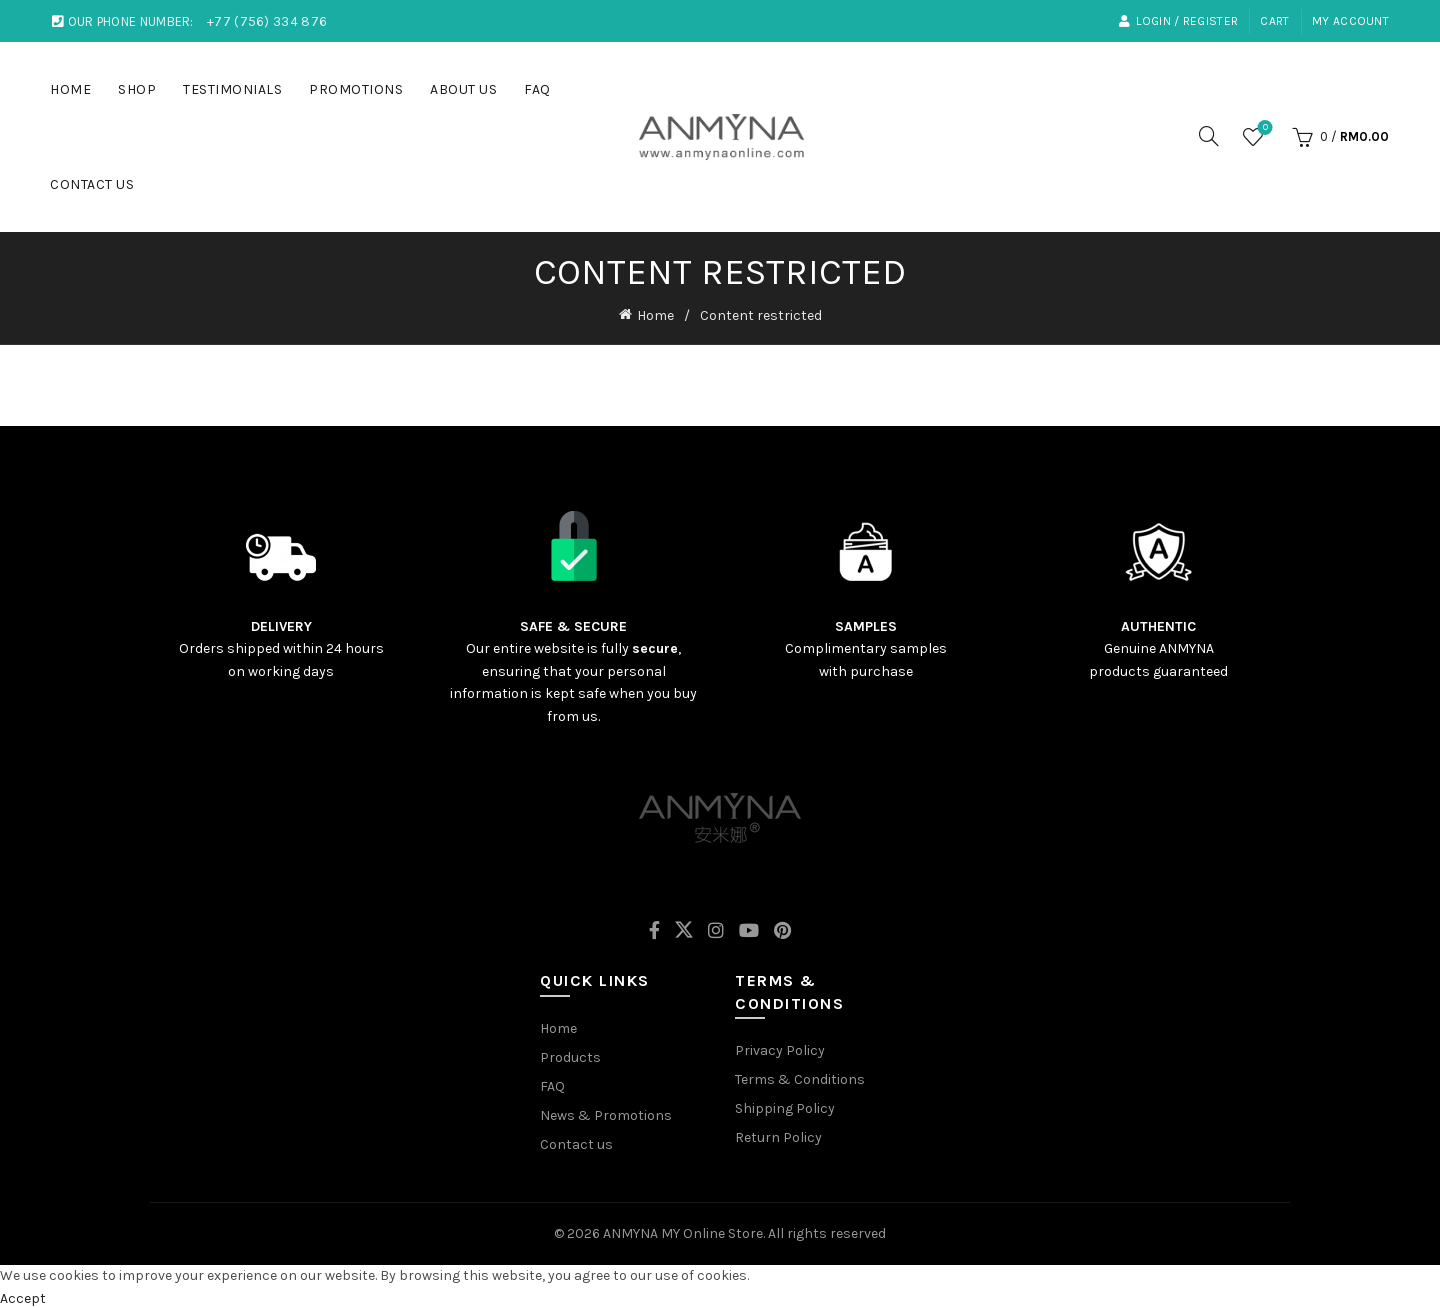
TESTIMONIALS (232, 89)
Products (570, 1055)
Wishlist (1263, 128)
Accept (23, 1295)
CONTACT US (92, 184)
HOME (70, 89)
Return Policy (778, 1135)
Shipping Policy (785, 1106)
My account (1350, 21)
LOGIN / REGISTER (1178, 21)
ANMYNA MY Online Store (683, 1231)
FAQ (537, 89)
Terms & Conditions (800, 1077)
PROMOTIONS (356, 89)
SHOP (137, 89)
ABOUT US (463, 89)
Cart (1274, 21)
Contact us (576, 1142)
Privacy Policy (780, 1048)
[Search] (1209, 136)
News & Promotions (606, 1113)
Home (655, 314)
